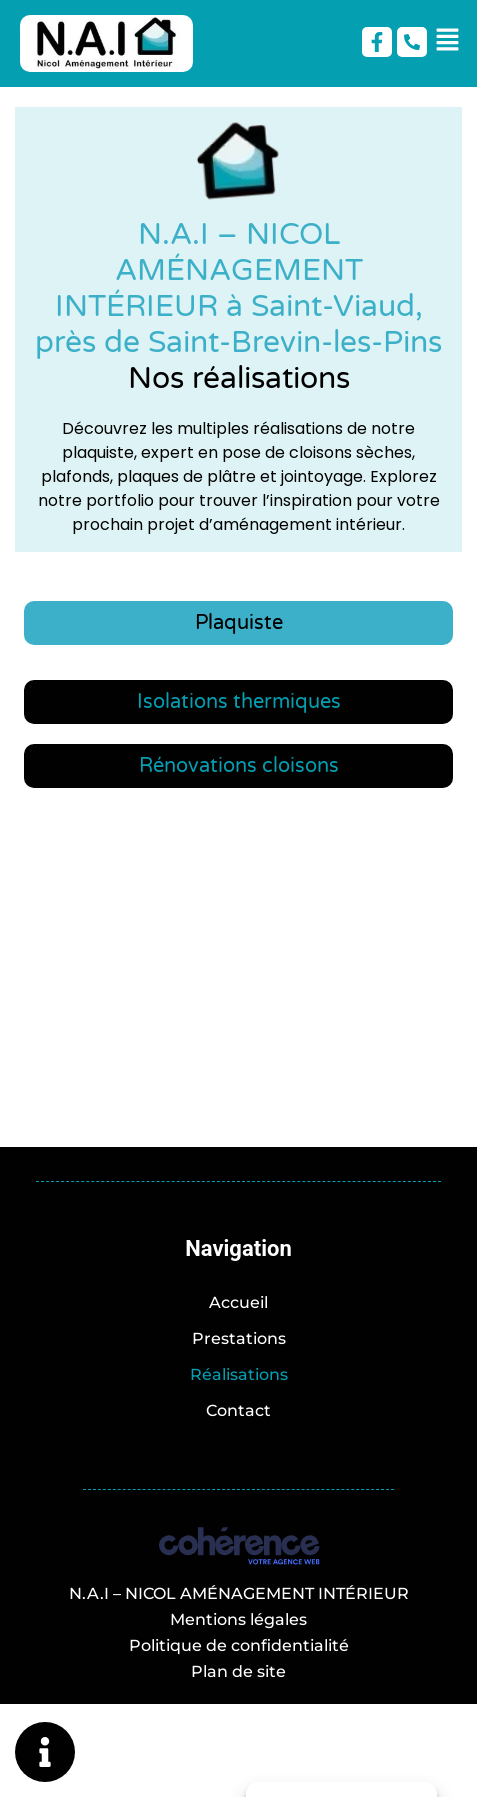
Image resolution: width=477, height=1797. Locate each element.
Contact (238, 1410)
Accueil (238, 1302)
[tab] (238, 623)
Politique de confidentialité (239, 1645)
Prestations (239, 1338)
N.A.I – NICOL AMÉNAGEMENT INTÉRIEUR (239, 1593)
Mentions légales (238, 1619)
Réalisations (239, 1374)
